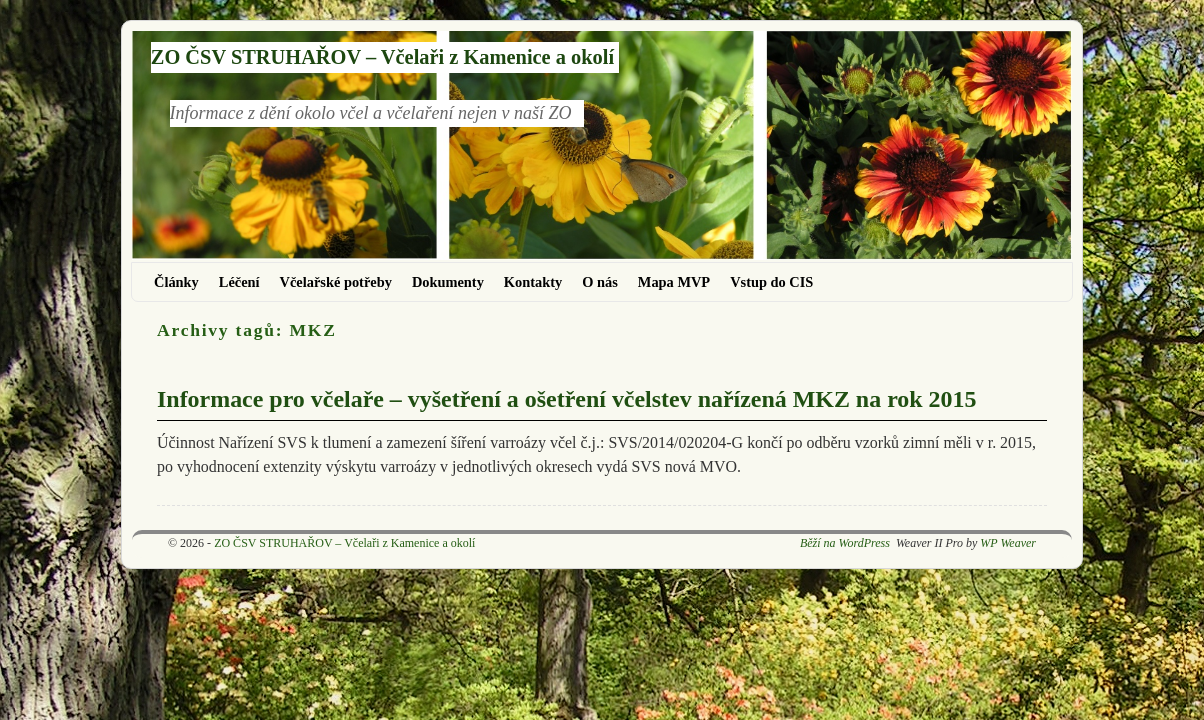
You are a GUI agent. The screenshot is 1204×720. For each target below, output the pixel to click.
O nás (600, 282)
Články (176, 282)
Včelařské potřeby (336, 282)
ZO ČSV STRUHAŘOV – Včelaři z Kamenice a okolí (382, 57)
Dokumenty (448, 282)
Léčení (239, 282)
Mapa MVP (674, 282)
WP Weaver (1008, 543)
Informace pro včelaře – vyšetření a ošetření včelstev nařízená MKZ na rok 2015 (566, 399)
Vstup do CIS (771, 282)
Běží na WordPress (845, 543)
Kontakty (533, 282)
